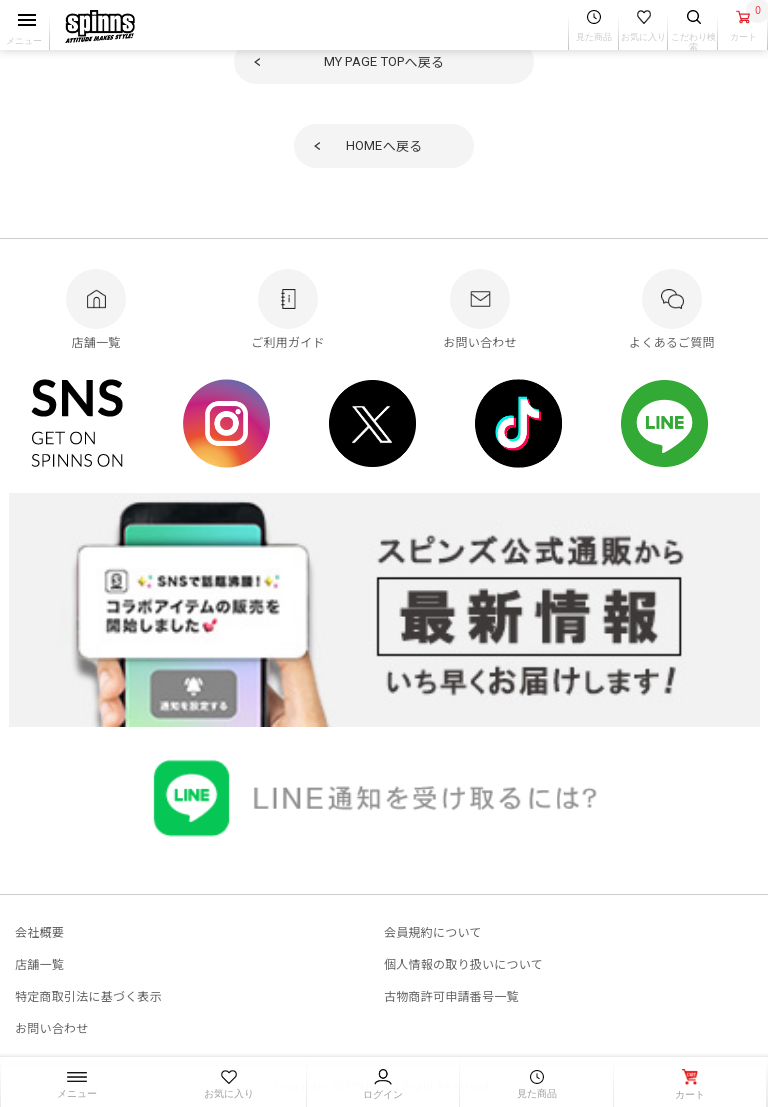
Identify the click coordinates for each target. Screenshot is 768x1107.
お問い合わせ (51, 1027)
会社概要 (39, 931)
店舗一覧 (39, 963)
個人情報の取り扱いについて (463, 963)
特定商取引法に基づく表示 (88, 995)
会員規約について (433, 931)
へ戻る (384, 61)
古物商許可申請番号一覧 (451, 995)
